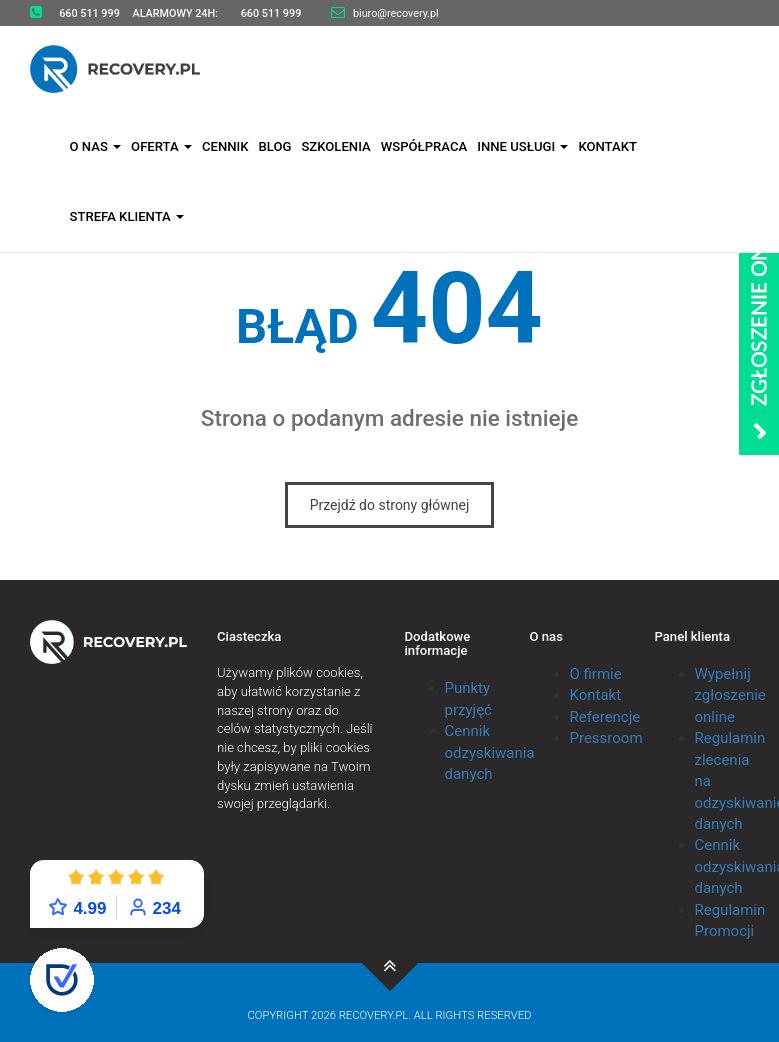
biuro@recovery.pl (396, 13)
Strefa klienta (127, 216)
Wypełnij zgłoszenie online (730, 695)
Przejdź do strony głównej (390, 505)
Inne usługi (522, 146)
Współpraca (424, 146)
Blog (274, 146)
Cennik (225, 146)
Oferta (161, 146)
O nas (96, 146)
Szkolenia (335, 146)
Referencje (605, 717)
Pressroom (606, 738)
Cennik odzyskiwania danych (490, 752)
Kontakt (607, 146)
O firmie (596, 674)
